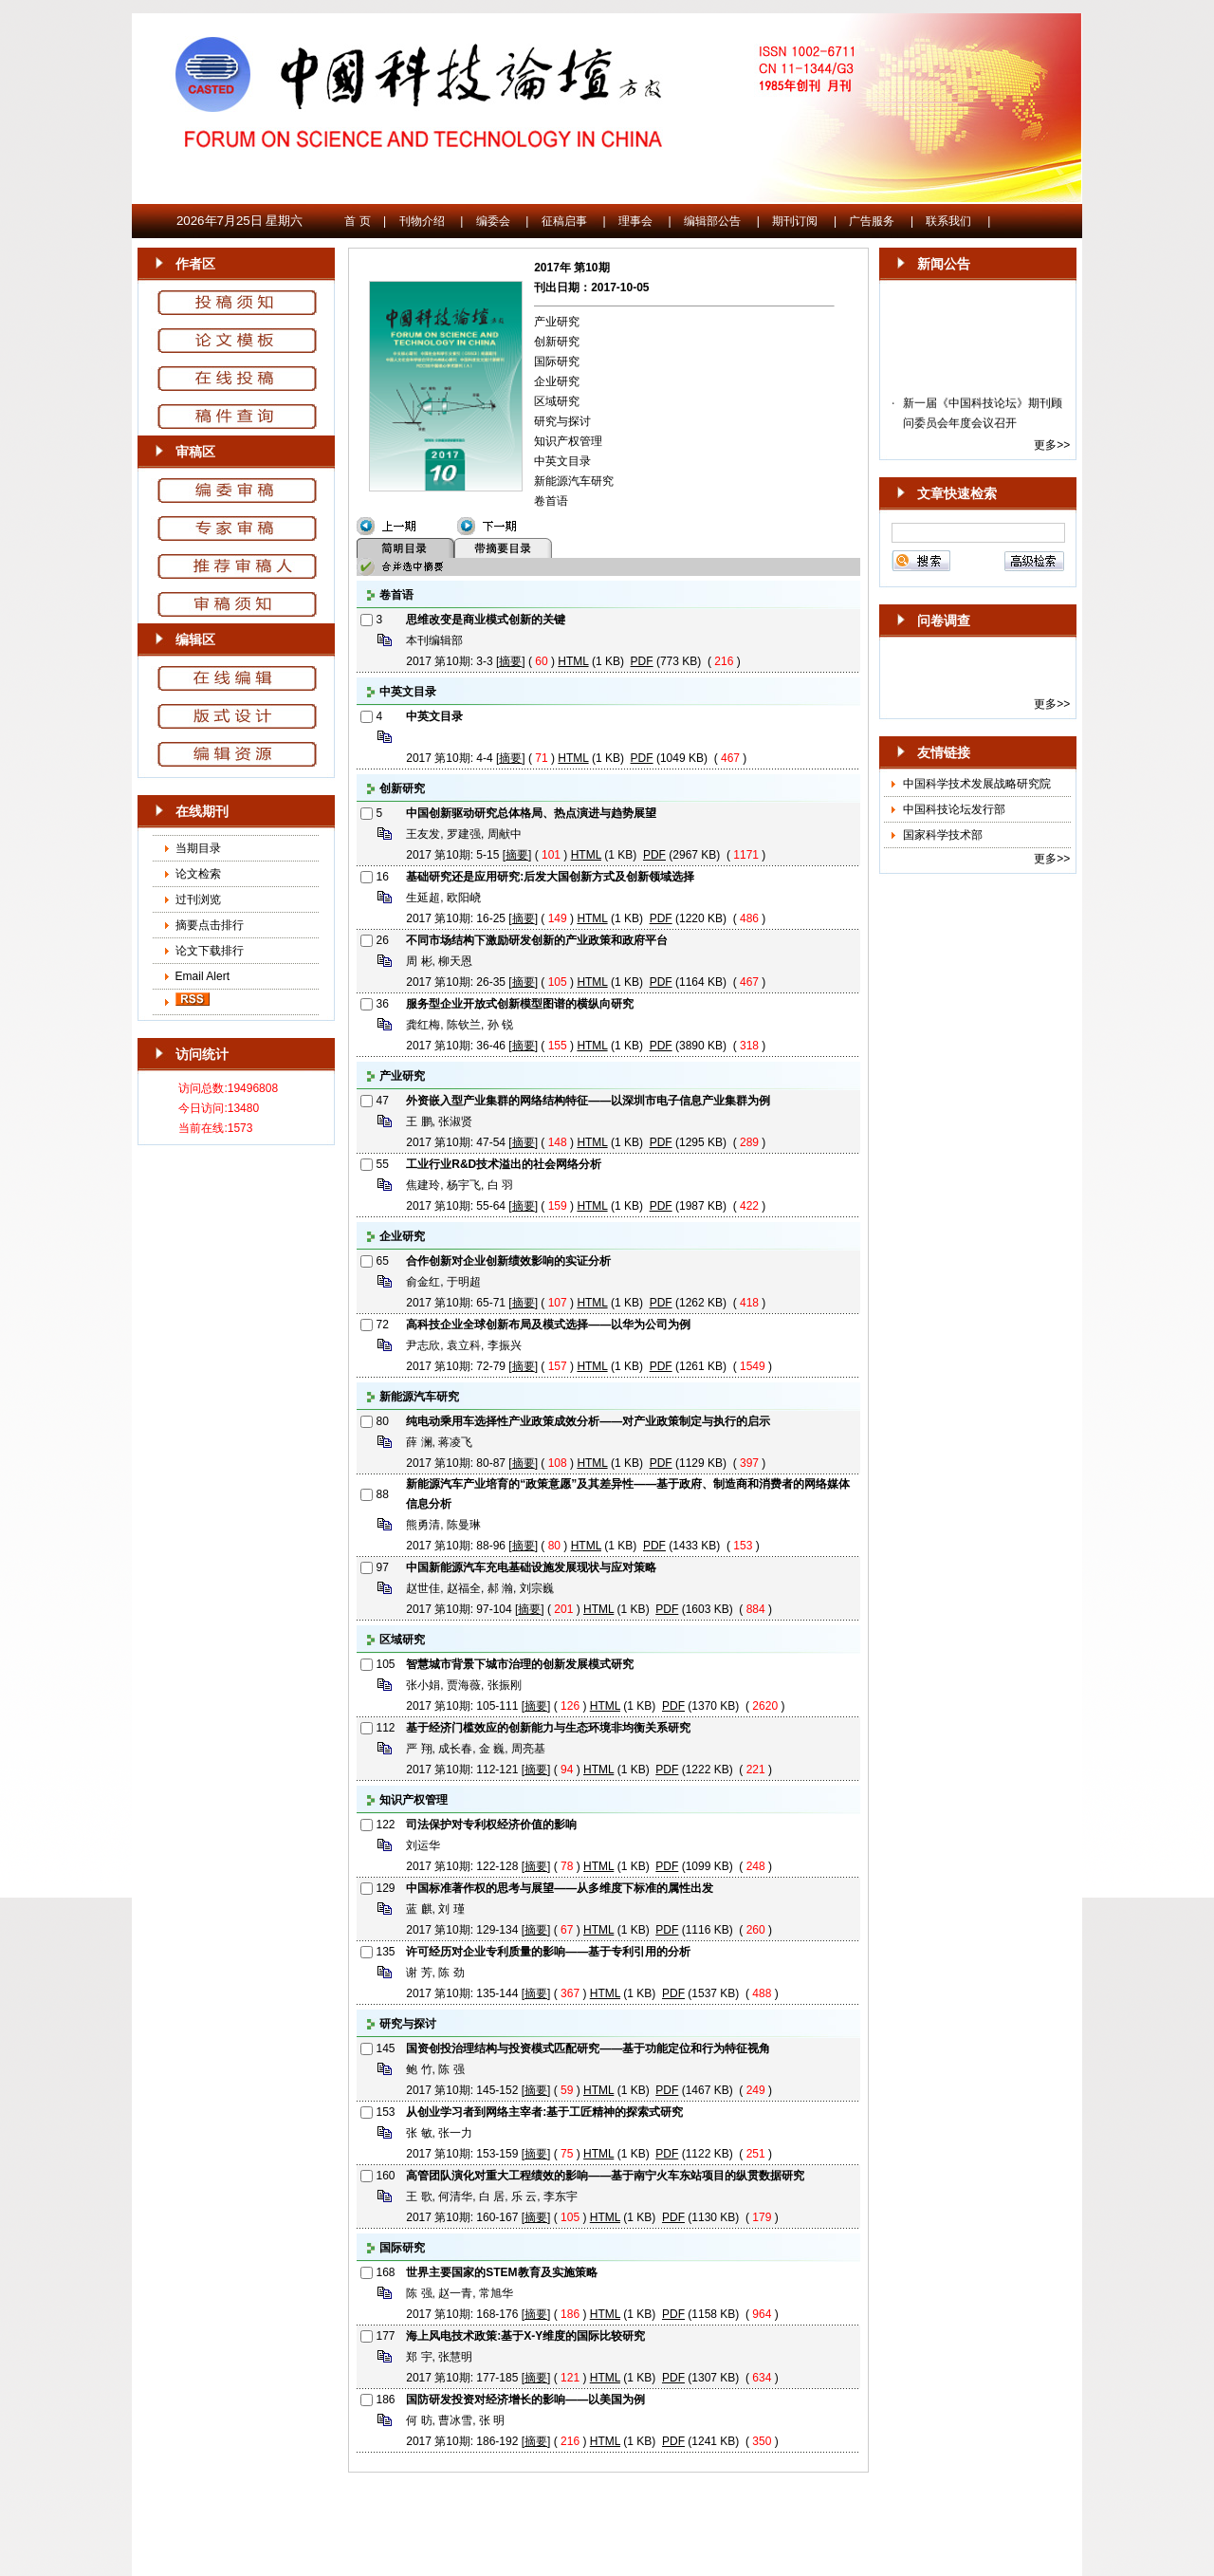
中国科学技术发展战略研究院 (977, 783)
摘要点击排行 (209, 925)
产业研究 (556, 321)
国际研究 (556, 361)
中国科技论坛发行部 (954, 809)
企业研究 (556, 381)
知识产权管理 (568, 441)
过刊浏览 (198, 899)
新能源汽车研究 (574, 481)
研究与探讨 (562, 421)
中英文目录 (562, 461)
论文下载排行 (209, 950)
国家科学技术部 (943, 835)
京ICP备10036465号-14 (607, 2498)
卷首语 (551, 501)
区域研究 (556, 401)
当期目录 (198, 848)
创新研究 (556, 341)
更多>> (1052, 445)
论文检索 (198, 873)
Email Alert (201, 976)
